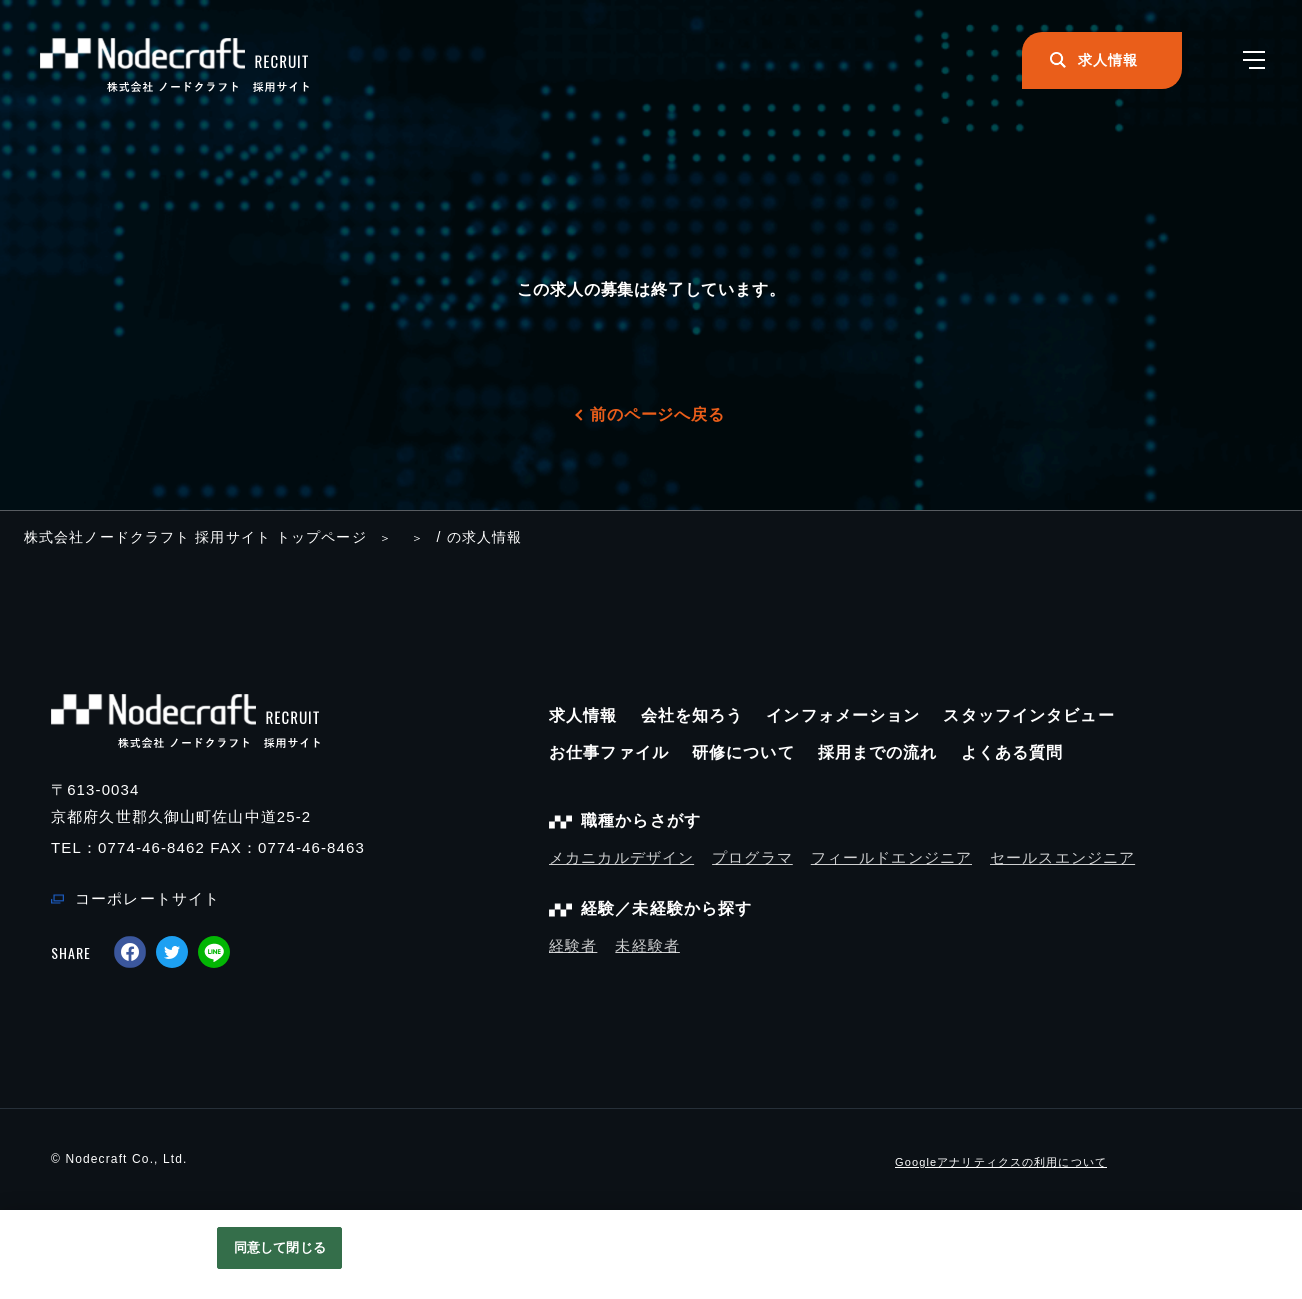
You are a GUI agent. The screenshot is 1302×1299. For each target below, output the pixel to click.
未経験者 (647, 945)
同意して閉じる (280, 1247)
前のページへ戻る (657, 414)
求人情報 (583, 715)
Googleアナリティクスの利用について (1001, 1162)
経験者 (573, 945)
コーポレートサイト (147, 898)
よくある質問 (1012, 752)
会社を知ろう (692, 715)
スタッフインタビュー (1028, 715)
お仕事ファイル (609, 752)
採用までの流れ (878, 752)
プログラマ (752, 857)
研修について (743, 752)
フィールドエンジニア (891, 857)
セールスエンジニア (1062, 857)
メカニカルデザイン (621, 857)
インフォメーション (843, 715)
